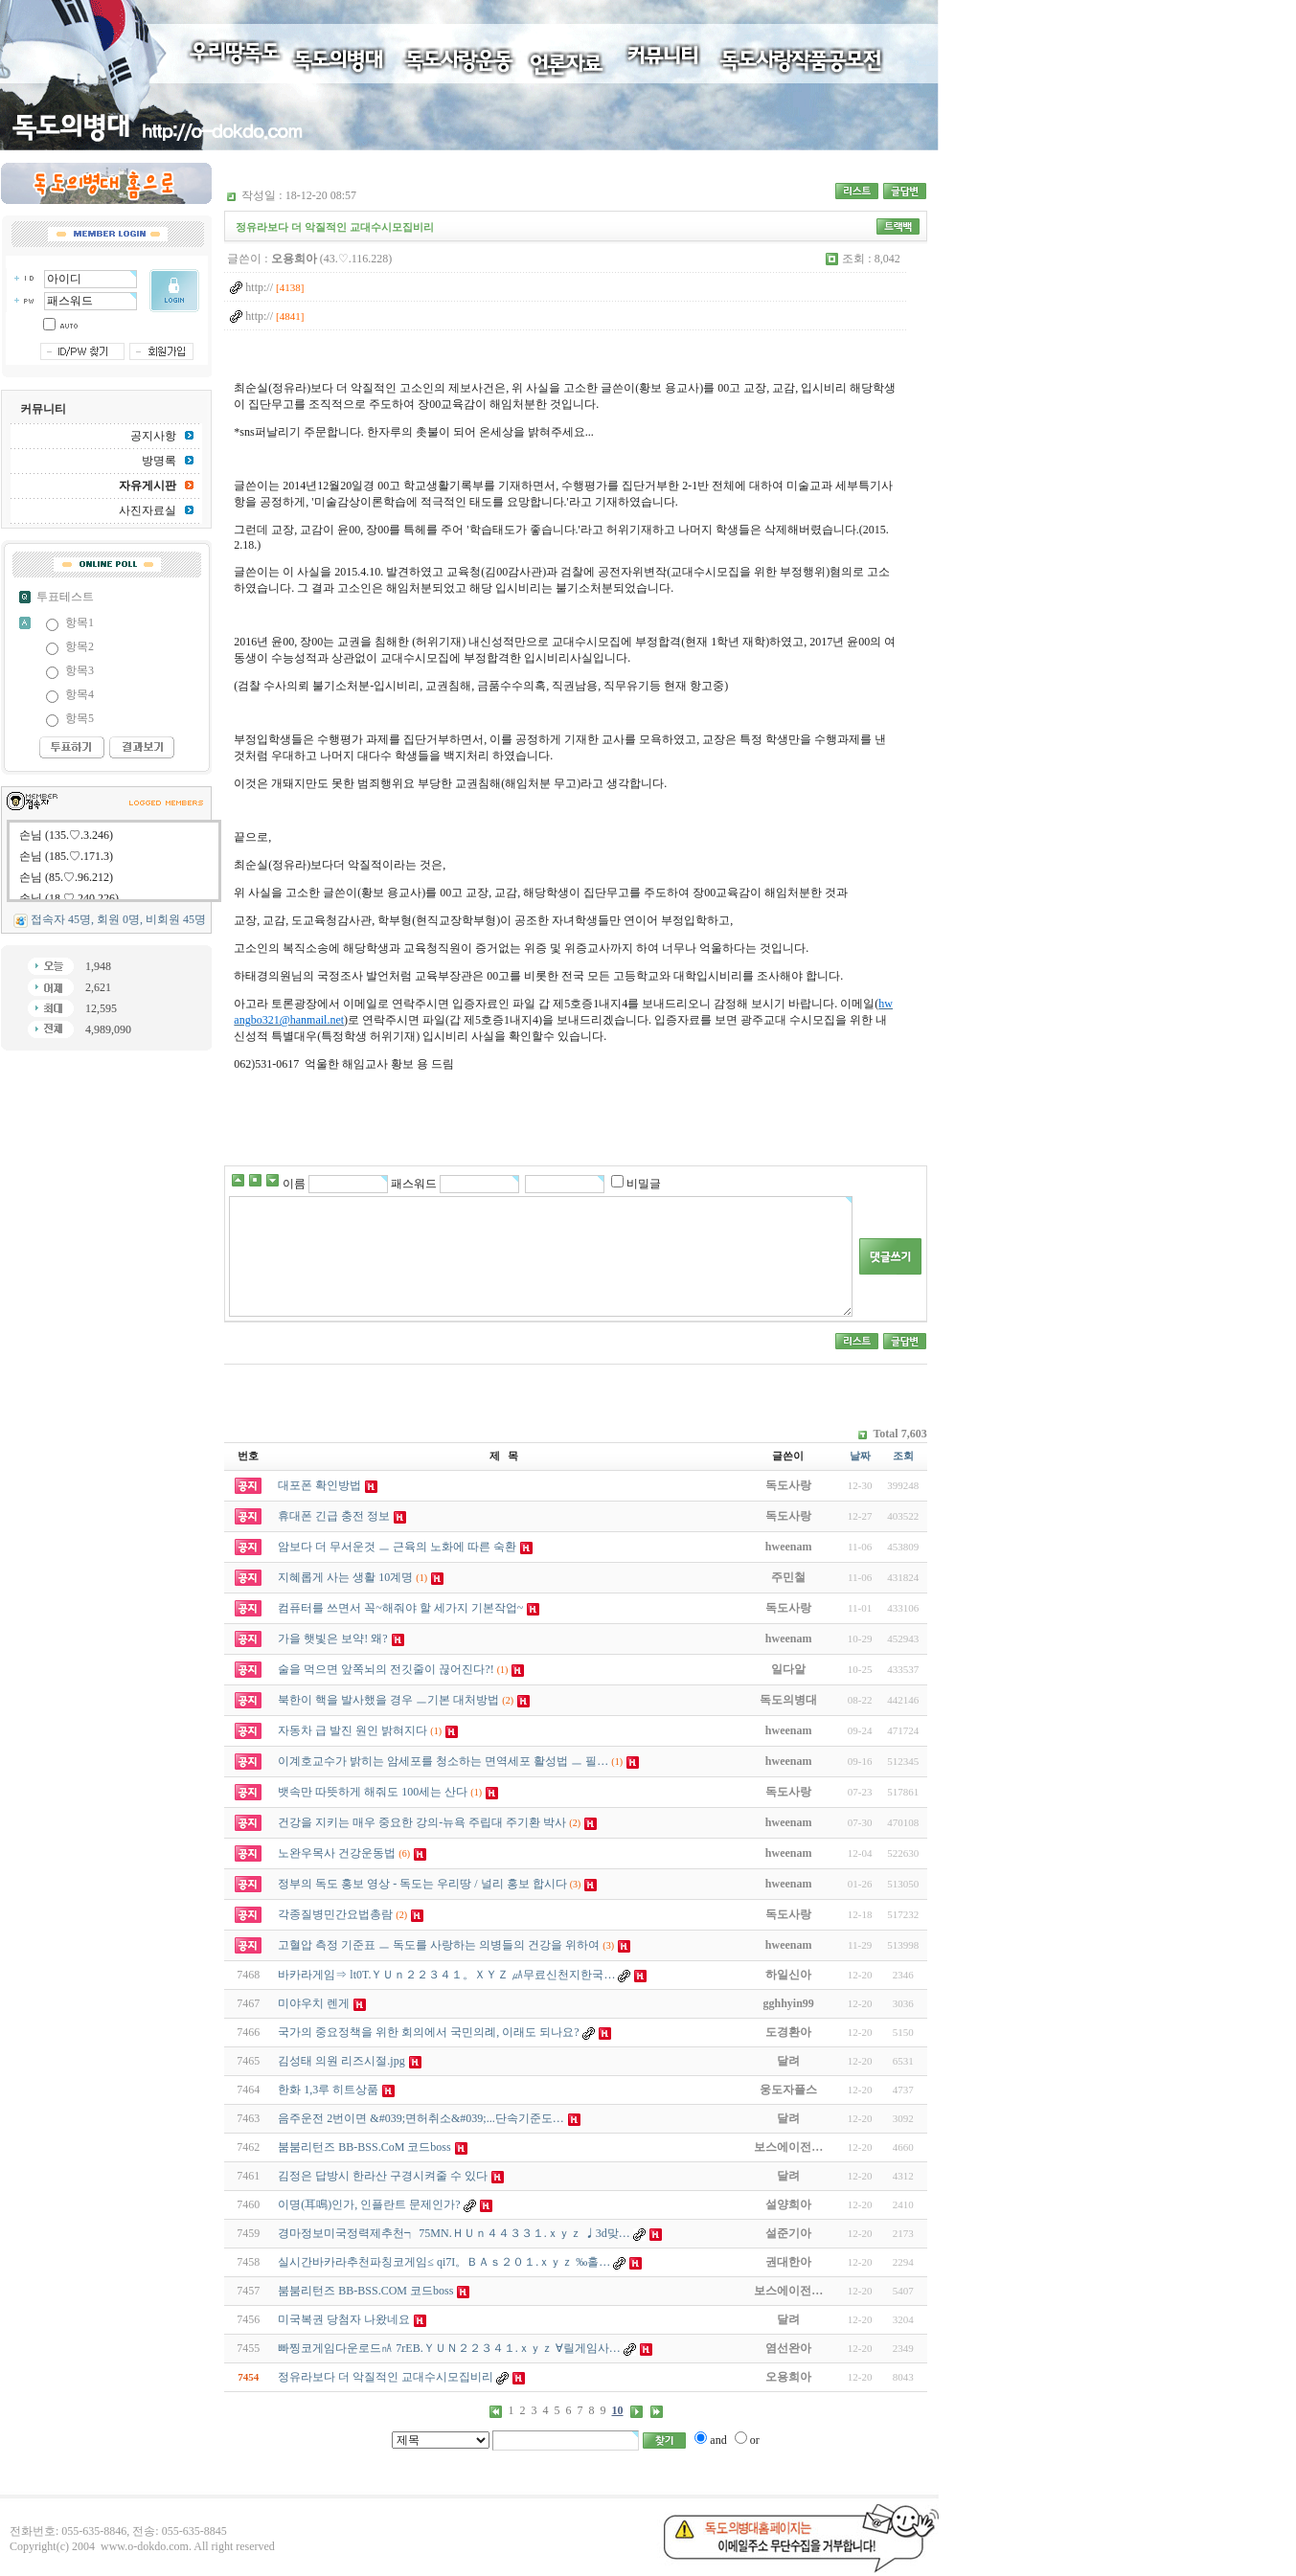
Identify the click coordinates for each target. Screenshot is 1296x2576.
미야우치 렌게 (314, 2003)
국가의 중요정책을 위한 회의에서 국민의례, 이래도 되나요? (428, 2032)
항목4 (79, 694)
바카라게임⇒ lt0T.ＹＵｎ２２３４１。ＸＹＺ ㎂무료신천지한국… (446, 1974)
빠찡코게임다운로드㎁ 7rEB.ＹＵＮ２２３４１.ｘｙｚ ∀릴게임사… (449, 2348)
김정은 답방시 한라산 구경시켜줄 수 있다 (383, 2175)
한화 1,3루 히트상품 (328, 2089)
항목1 (79, 622)
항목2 (79, 646)
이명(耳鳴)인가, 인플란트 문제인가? (369, 2204)
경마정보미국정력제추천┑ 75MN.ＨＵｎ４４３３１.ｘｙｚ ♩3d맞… (453, 2233)
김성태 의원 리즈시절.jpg (341, 2061)
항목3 (79, 670)
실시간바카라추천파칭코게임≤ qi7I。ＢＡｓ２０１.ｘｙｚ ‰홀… (444, 2262)
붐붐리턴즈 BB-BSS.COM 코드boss (365, 2290)
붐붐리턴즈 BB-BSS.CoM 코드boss (364, 2147)
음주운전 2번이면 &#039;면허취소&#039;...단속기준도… (420, 2118)
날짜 (860, 1455)
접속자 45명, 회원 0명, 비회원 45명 (118, 919)
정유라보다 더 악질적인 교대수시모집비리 (385, 2377)
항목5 (79, 718)
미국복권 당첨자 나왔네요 (344, 2319)
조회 (903, 1455)
